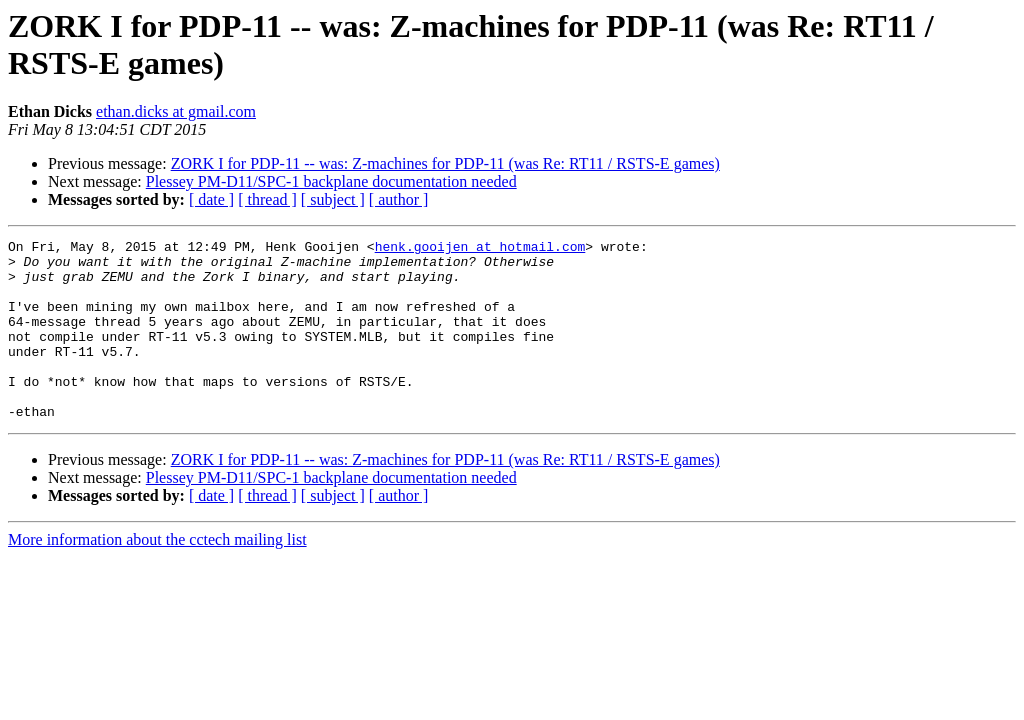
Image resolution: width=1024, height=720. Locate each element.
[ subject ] (333, 199)
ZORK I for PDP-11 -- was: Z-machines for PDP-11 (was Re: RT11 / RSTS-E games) (445, 163)
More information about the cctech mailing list (157, 575)
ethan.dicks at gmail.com (176, 111)
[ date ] (211, 199)
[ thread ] (267, 199)
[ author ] (399, 199)
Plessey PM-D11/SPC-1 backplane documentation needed (331, 181)
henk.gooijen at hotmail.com (480, 249)
